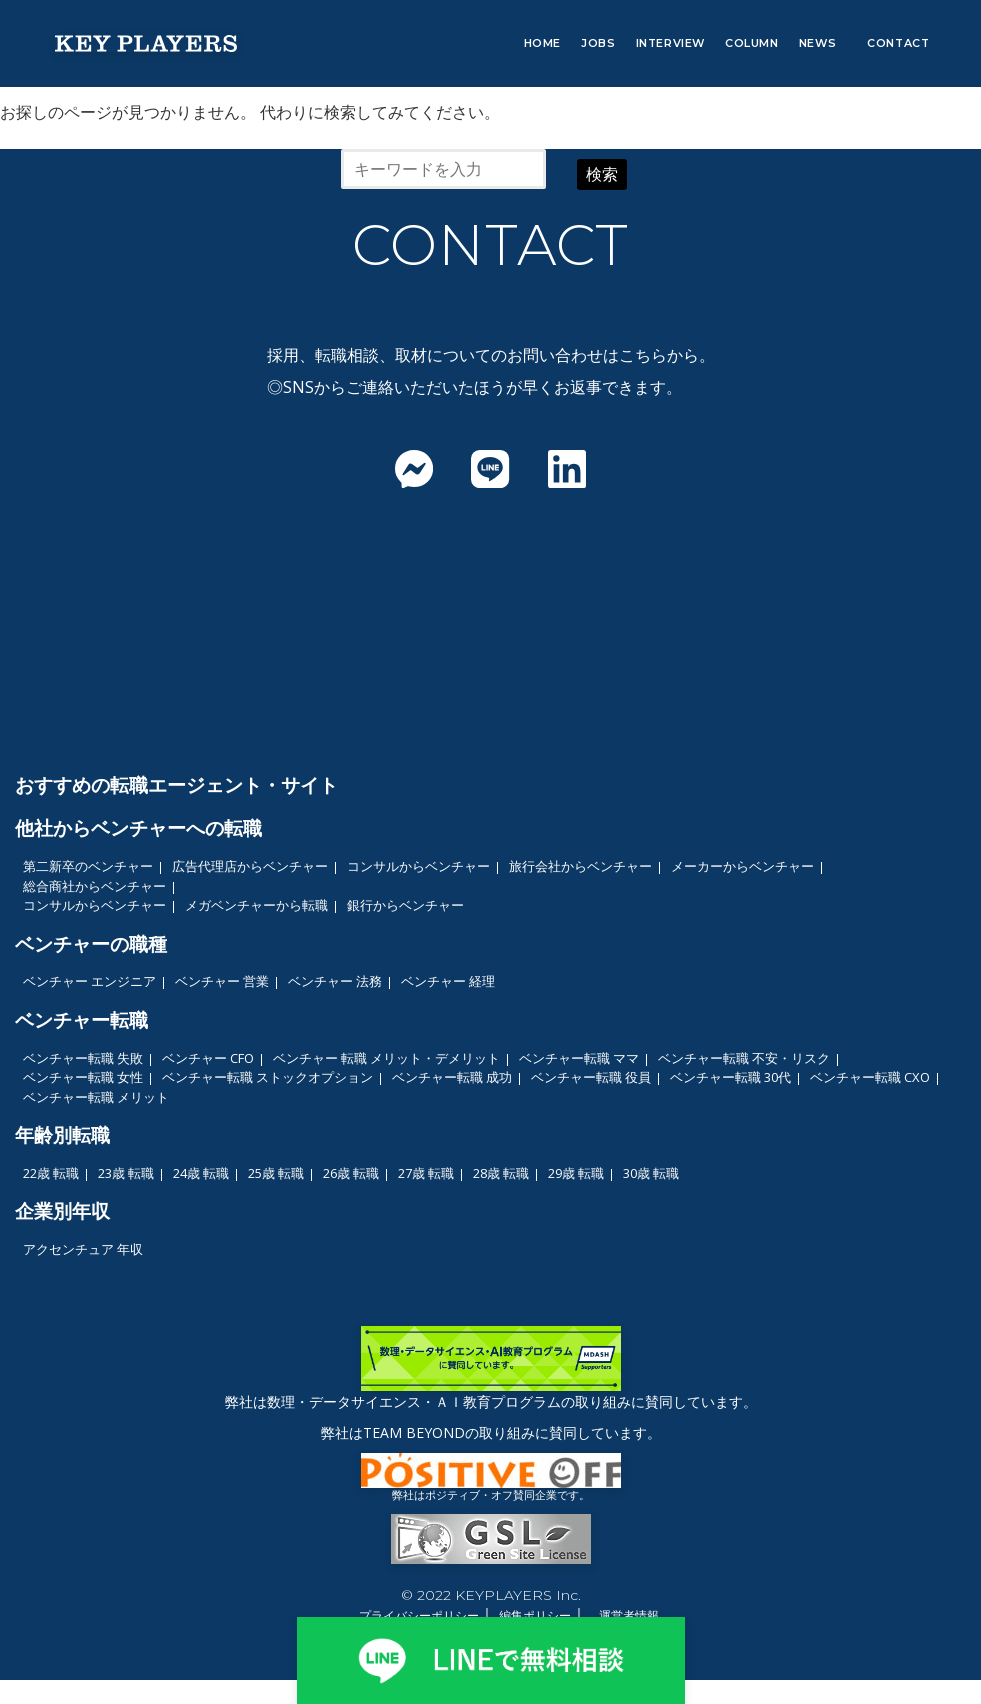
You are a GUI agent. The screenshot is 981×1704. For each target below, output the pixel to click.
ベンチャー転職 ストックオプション (267, 1077)
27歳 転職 (426, 1173)
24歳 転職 (201, 1173)
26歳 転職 (351, 1173)
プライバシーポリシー (419, 1615)
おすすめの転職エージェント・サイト (176, 784)
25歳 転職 (276, 1173)
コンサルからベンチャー (418, 866)
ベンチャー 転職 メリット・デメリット (386, 1058)
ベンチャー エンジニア (89, 981)
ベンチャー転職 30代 (730, 1077)
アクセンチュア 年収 (83, 1249)
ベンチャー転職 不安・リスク (744, 1058)
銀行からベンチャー (405, 905)
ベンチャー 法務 (335, 981)
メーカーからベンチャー (742, 866)
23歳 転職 (126, 1173)
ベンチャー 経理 (448, 981)
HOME (542, 43)
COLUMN (751, 43)
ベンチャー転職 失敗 (83, 1058)
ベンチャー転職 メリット (96, 1097)
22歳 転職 (51, 1173)
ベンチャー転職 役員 (591, 1077)
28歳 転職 (501, 1173)
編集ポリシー (535, 1615)
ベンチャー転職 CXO (870, 1077)
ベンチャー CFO (208, 1058)
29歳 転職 (576, 1173)
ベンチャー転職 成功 (452, 1077)
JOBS (598, 43)
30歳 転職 (651, 1173)
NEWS (817, 43)
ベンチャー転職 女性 (83, 1077)
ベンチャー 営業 (222, 981)
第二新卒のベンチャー (88, 866)
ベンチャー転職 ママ (579, 1058)
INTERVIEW (670, 43)
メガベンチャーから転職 (256, 905)
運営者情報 (629, 1615)
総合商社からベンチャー (94, 886)
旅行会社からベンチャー (580, 866)
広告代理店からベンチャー (250, 866)
